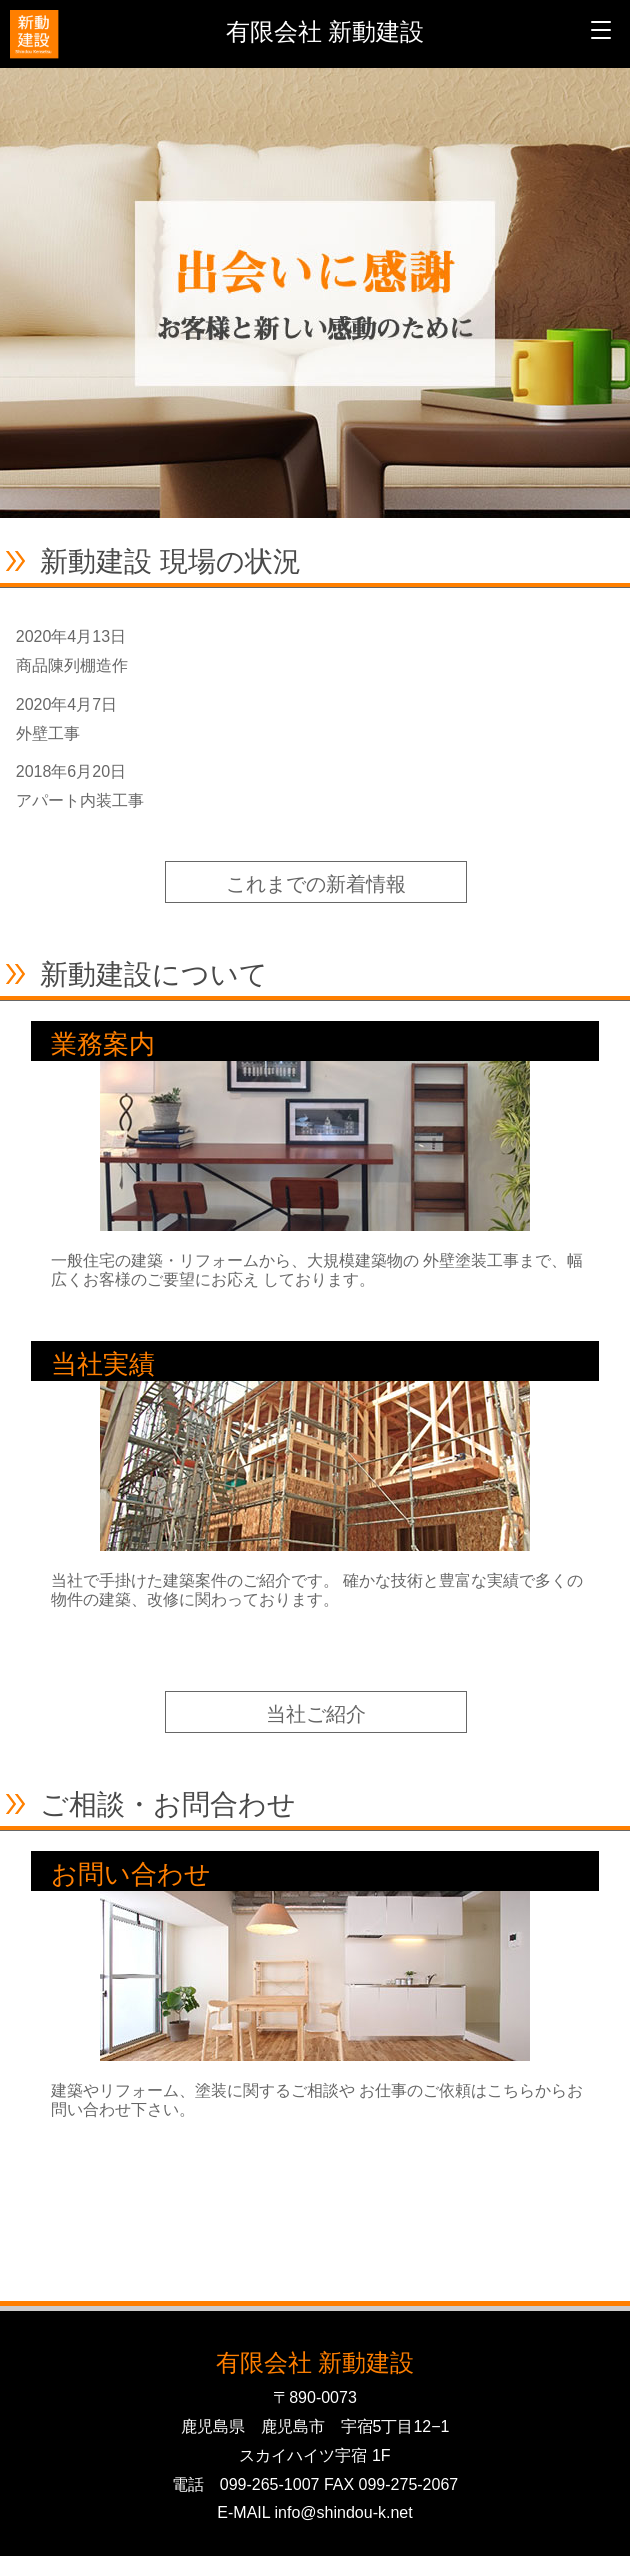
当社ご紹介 (316, 1714)
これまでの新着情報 (316, 884)
